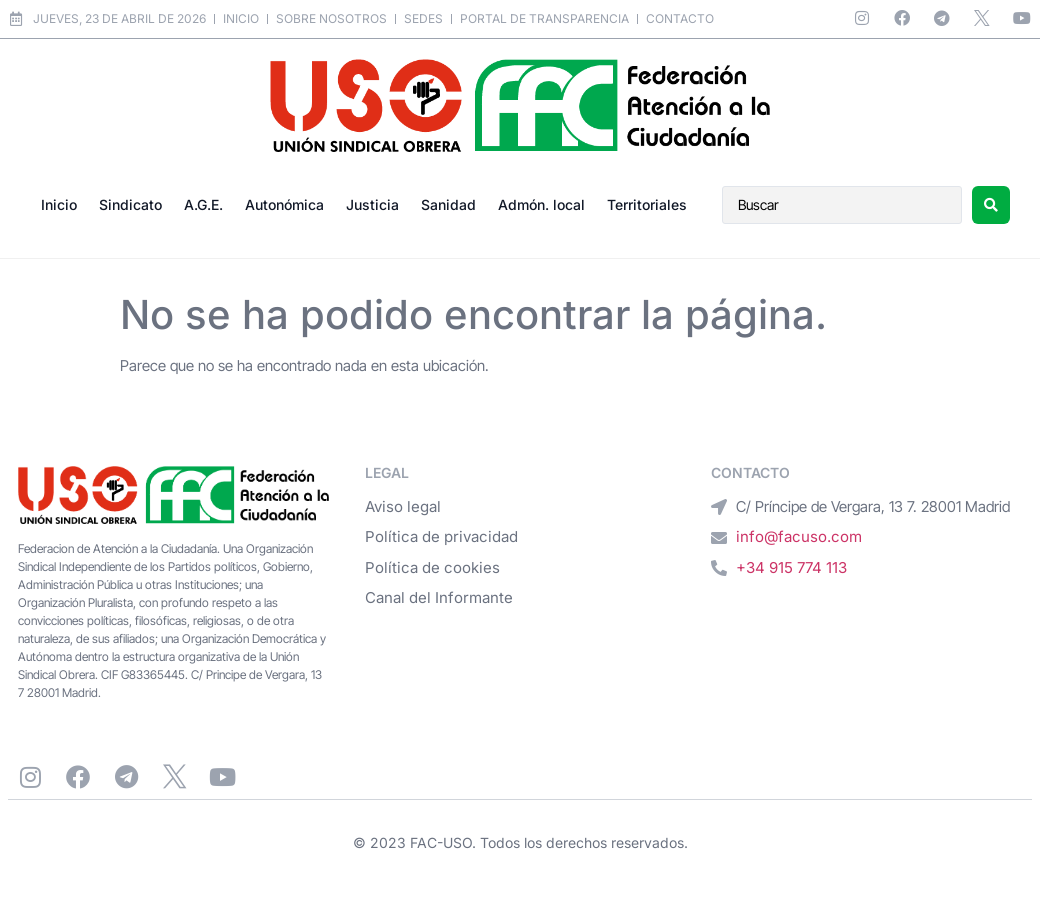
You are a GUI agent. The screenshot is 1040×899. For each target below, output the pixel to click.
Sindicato (130, 204)
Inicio (59, 204)
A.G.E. (203, 204)
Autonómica (284, 204)
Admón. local (541, 204)
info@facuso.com (799, 536)
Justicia (372, 204)
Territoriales (647, 204)
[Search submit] (991, 205)
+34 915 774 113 (791, 567)
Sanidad (448, 204)
